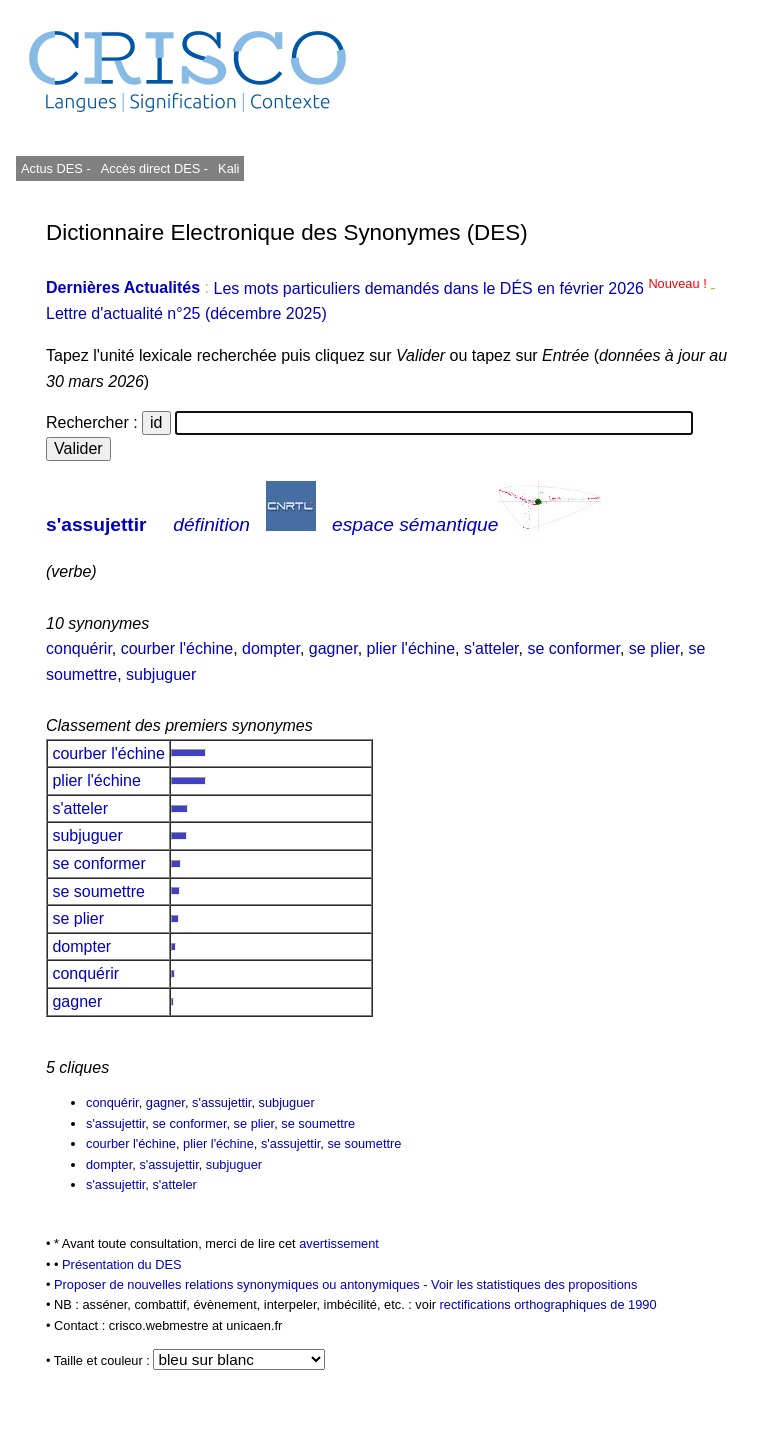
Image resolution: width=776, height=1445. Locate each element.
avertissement (339, 1243)
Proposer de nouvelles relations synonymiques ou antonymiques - (242, 1284)
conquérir (79, 648)
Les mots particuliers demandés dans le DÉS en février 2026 (461, 288)
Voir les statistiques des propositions (534, 1284)
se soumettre (98, 891)
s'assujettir (96, 524)
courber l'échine (177, 648)
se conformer (573, 648)
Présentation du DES (122, 1264)
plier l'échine (411, 648)
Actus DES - (56, 168)
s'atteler (491, 648)
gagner (333, 648)
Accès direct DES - (154, 168)
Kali (228, 168)
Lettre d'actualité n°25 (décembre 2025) (186, 313)
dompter (271, 648)
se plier (654, 648)
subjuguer (161, 674)
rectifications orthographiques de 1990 (548, 1304)
